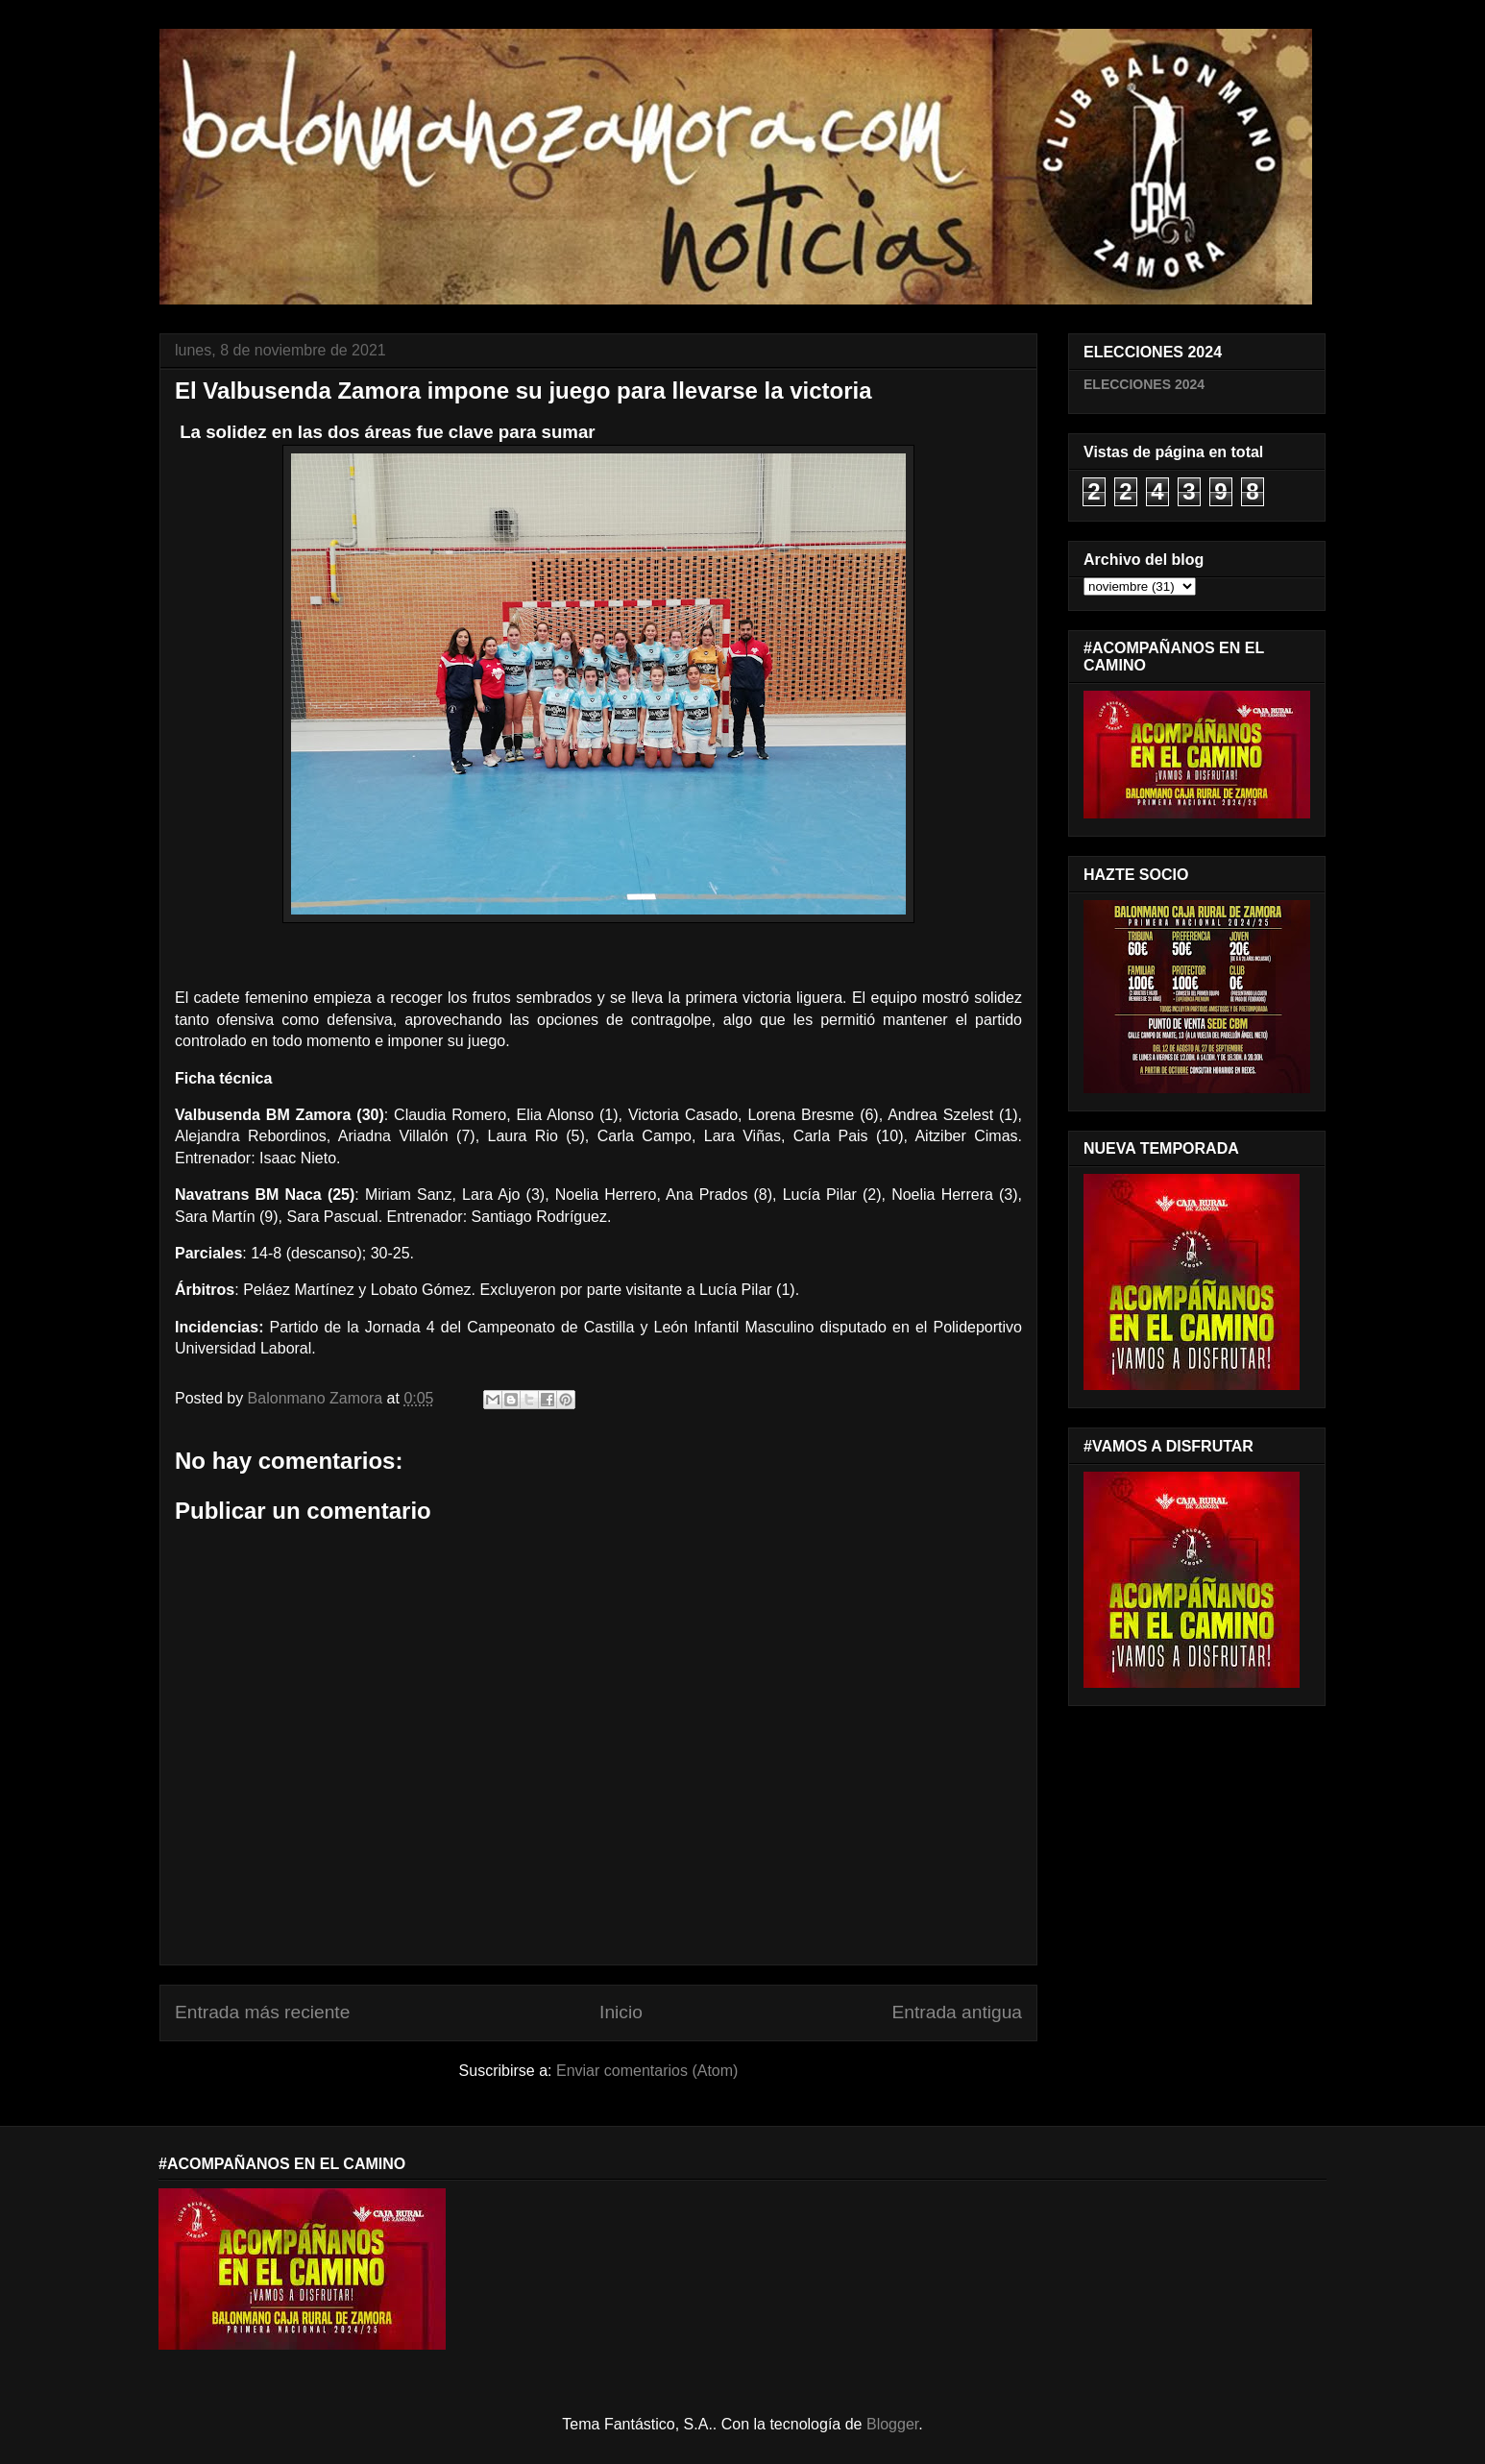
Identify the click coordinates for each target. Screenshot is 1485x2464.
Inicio (621, 2012)
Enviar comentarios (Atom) (647, 2070)
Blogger (892, 2424)
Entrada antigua (957, 2012)
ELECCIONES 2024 (1144, 384)
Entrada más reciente (262, 2012)
